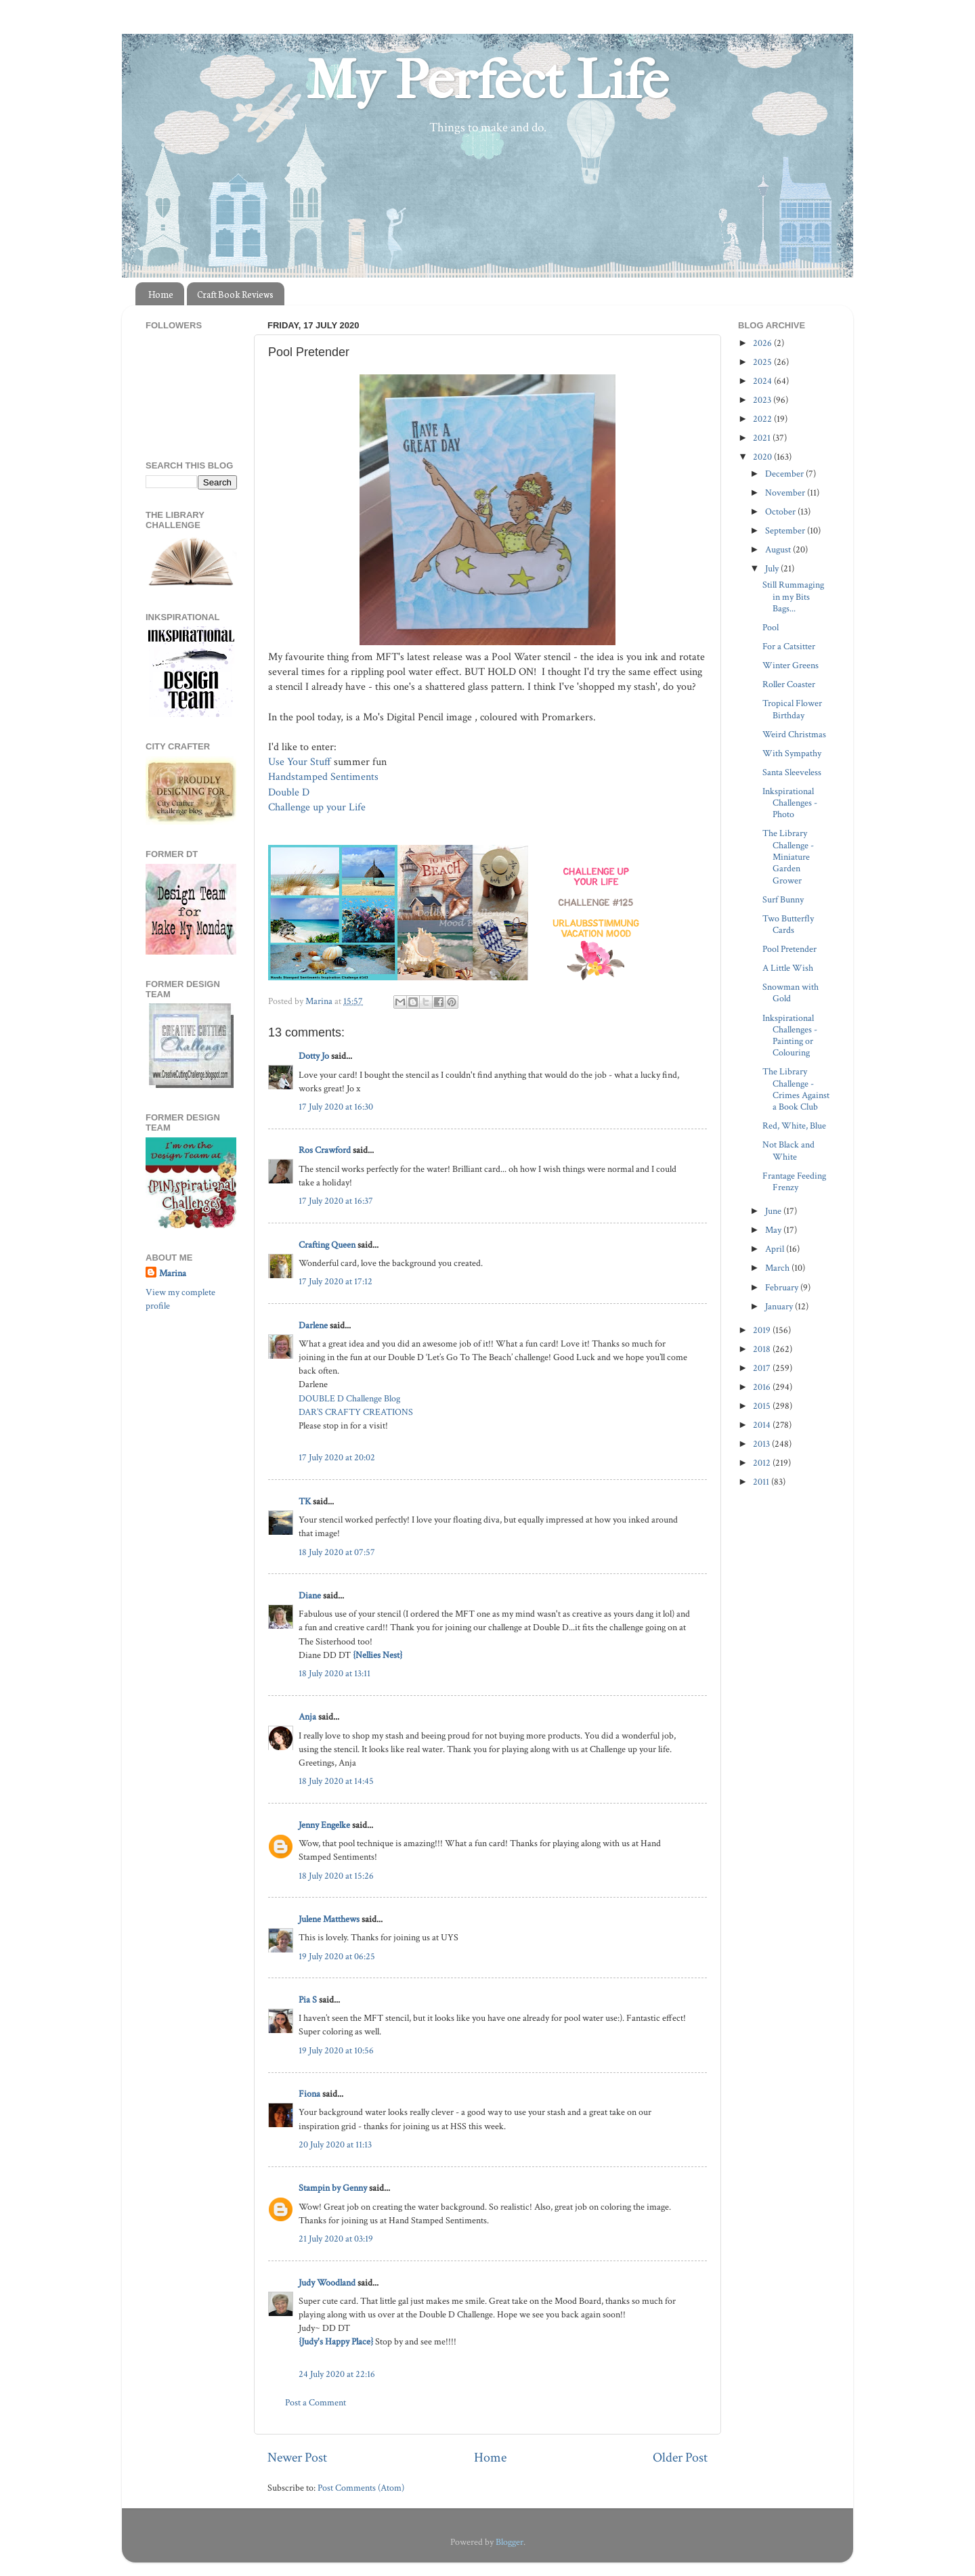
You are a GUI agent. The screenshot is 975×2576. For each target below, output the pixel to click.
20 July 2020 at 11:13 (335, 2144)
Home (160, 294)
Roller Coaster (788, 684)
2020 (763, 456)
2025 (763, 361)
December (785, 473)
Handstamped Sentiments (323, 777)
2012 (763, 1462)
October (781, 511)
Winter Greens (790, 665)
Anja (307, 1716)
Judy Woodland (327, 2282)
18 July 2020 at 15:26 (336, 1875)
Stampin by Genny (333, 2187)
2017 (763, 1367)
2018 (763, 1348)
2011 (762, 1481)
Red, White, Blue (794, 1125)
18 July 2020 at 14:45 (336, 1780)
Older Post (680, 2457)
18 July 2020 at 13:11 (334, 1673)
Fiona (309, 2093)
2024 (763, 380)
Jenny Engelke (324, 1824)
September (786, 530)
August (779, 549)
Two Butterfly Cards (788, 924)
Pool (770, 627)
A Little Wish (787, 967)
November (786, 492)
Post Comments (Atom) (361, 2487)
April (775, 1248)
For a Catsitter (788, 646)
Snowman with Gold (790, 992)
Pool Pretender (789, 948)
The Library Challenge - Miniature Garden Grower (788, 856)
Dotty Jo (314, 1055)
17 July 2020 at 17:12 (335, 1281)
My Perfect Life (487, 80)
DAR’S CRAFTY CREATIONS (356, 1411)
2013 (762, 1443)
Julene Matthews (329, 1919)
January (780, 1306)
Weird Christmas (794, 734)
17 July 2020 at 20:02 (337, 1457)
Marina (172, 1273)
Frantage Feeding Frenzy (794, 1181)
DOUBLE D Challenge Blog (349, 1398)
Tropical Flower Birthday (792, 709)
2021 (763, 437)
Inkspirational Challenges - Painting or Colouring (789, 1035)
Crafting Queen (327, 1244)
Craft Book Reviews (235, 294)
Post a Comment (315, 2402)
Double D (288, 792)
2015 (763, 1405)
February (782, 1287)
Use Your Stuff (299, 762)
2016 (763, 1386)
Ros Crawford (325, 1149)
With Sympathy (791, 753)
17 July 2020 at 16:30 (336, 1106)
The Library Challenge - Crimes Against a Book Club (795, 1089)
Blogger (509, 2541)
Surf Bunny (783, 899)
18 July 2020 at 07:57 (337, 1552)
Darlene (314, 1325)
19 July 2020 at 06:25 (337, 1956)
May (774, 1229)
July (773, 568)
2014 (763, 1424)
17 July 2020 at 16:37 (336, 1200)
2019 (763, 1330)
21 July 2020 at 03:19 (336, 2238)
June (774, 1210)
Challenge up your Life (318, 807)
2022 (763, 418)
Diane (310, 1595)
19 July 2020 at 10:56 (336, 2050)
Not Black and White (788, 1150)
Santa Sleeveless (791, 772)
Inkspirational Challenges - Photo (789, 803)
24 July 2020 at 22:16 (337, 2373)
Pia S (308, 1999)
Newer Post (297, 2457)
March (778, 1267)
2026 (763, 342)
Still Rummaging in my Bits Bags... (793, 596)
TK (305, 1501)
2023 (763, 399)
